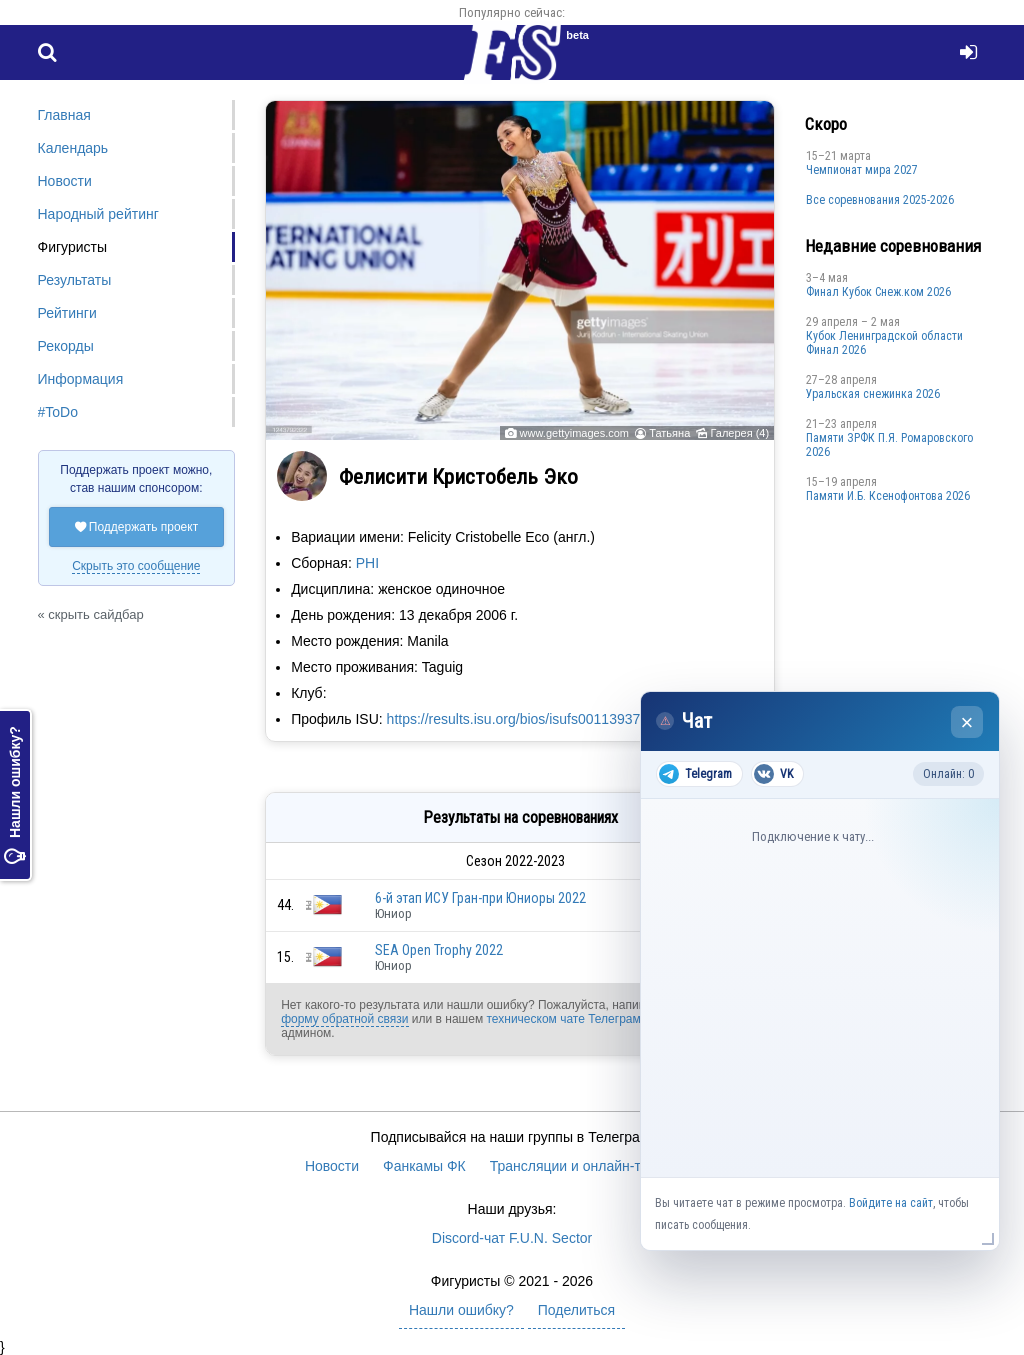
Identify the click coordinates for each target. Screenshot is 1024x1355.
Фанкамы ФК (424, 1166)
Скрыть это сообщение (136, 566)
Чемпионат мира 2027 (862, 170)
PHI (367, 563)
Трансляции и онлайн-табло (581, 1166)
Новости (65, 181)
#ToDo (58, 412)
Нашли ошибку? (15, 795)
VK (773, 774)
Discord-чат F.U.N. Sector (512, 1238)
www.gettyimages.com (574, 433)
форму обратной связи (344, 1019)
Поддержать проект (137, 527)
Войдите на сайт (891, 1203)
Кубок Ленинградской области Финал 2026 (884, 343)
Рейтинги (67, 313)
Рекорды (66, 346)
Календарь (73, 148)
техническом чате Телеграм (563, 1019)
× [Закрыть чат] (967, 722)
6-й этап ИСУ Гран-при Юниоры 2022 (480, 898)
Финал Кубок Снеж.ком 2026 (878, 292)
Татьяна (669, 433)
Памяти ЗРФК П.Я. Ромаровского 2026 (889, 445)
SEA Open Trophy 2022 (439, 950)
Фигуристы (73, 247)
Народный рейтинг (98, 214)
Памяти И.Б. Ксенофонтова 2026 (888, 496)
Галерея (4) (739, 433)
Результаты (75, 280)
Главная (64, 115)
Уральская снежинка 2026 (873, 394)
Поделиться (576, 1310)
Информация (81, 379)
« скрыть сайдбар (91, 614)
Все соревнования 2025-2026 (880, 200)
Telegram (695, 774)
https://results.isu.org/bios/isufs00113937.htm (527, 719)
